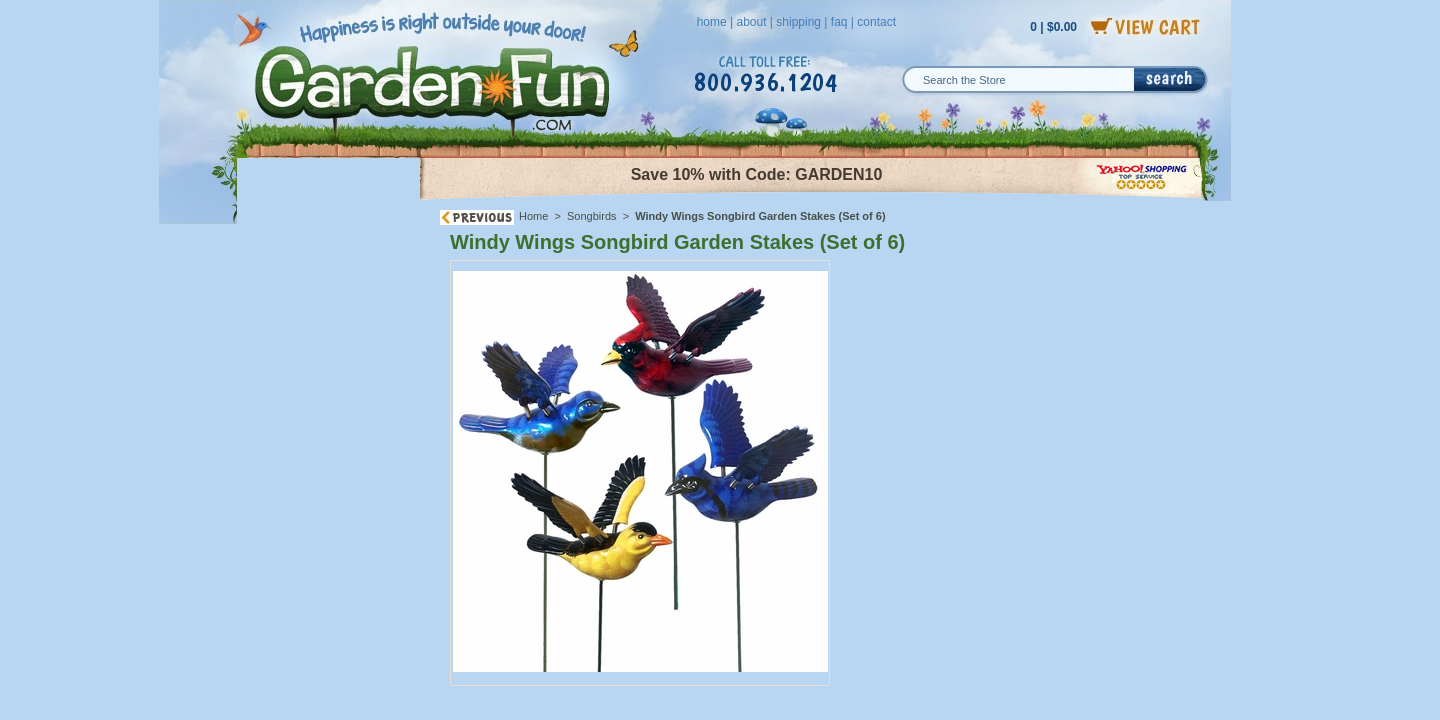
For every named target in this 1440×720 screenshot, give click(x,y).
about (751, 22)
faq (839, 22)
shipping (798, 22)
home (712, 22)
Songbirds (592, 216)
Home (533, 216)
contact (876, 22)
